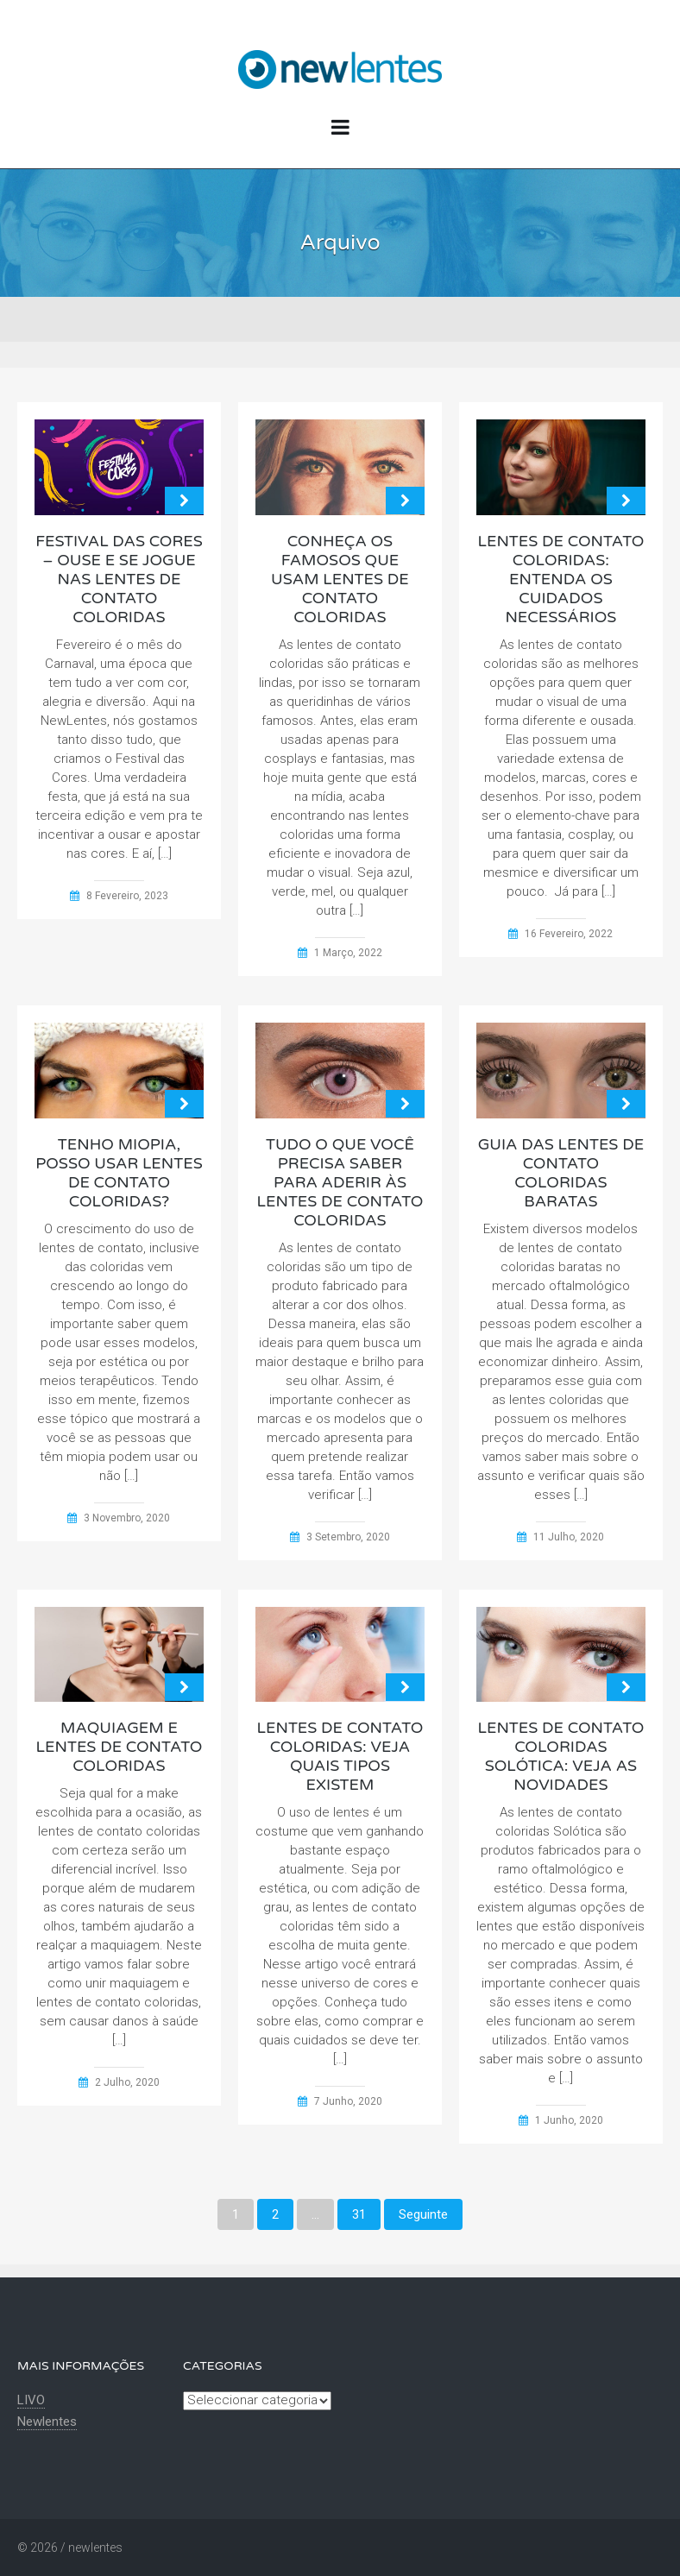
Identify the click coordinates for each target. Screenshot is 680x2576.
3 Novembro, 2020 (127, 1518)
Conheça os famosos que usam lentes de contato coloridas (340, 579)
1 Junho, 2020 (569, 2120)
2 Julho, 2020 (127, 2082)
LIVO (31, 2400)
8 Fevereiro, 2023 (127, 896)
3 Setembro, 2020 (348, 1537)
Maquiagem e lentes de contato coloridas (119, 1746)
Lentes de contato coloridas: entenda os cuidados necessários (561, 579)
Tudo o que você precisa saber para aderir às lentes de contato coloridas (340, 1182)
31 (359, 2214)
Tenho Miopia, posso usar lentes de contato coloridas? (119, 1173)
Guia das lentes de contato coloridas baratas (561, 1173)
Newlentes (47, 2421)
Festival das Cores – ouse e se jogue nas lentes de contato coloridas (119, 579)
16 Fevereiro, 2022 (569, 934)
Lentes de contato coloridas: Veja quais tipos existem (340, 1756)
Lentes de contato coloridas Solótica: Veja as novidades (561, 1756)
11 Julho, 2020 (568, 1537)
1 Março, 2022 (348, 953)
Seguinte (423, 2214)
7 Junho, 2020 (348, 2101)
